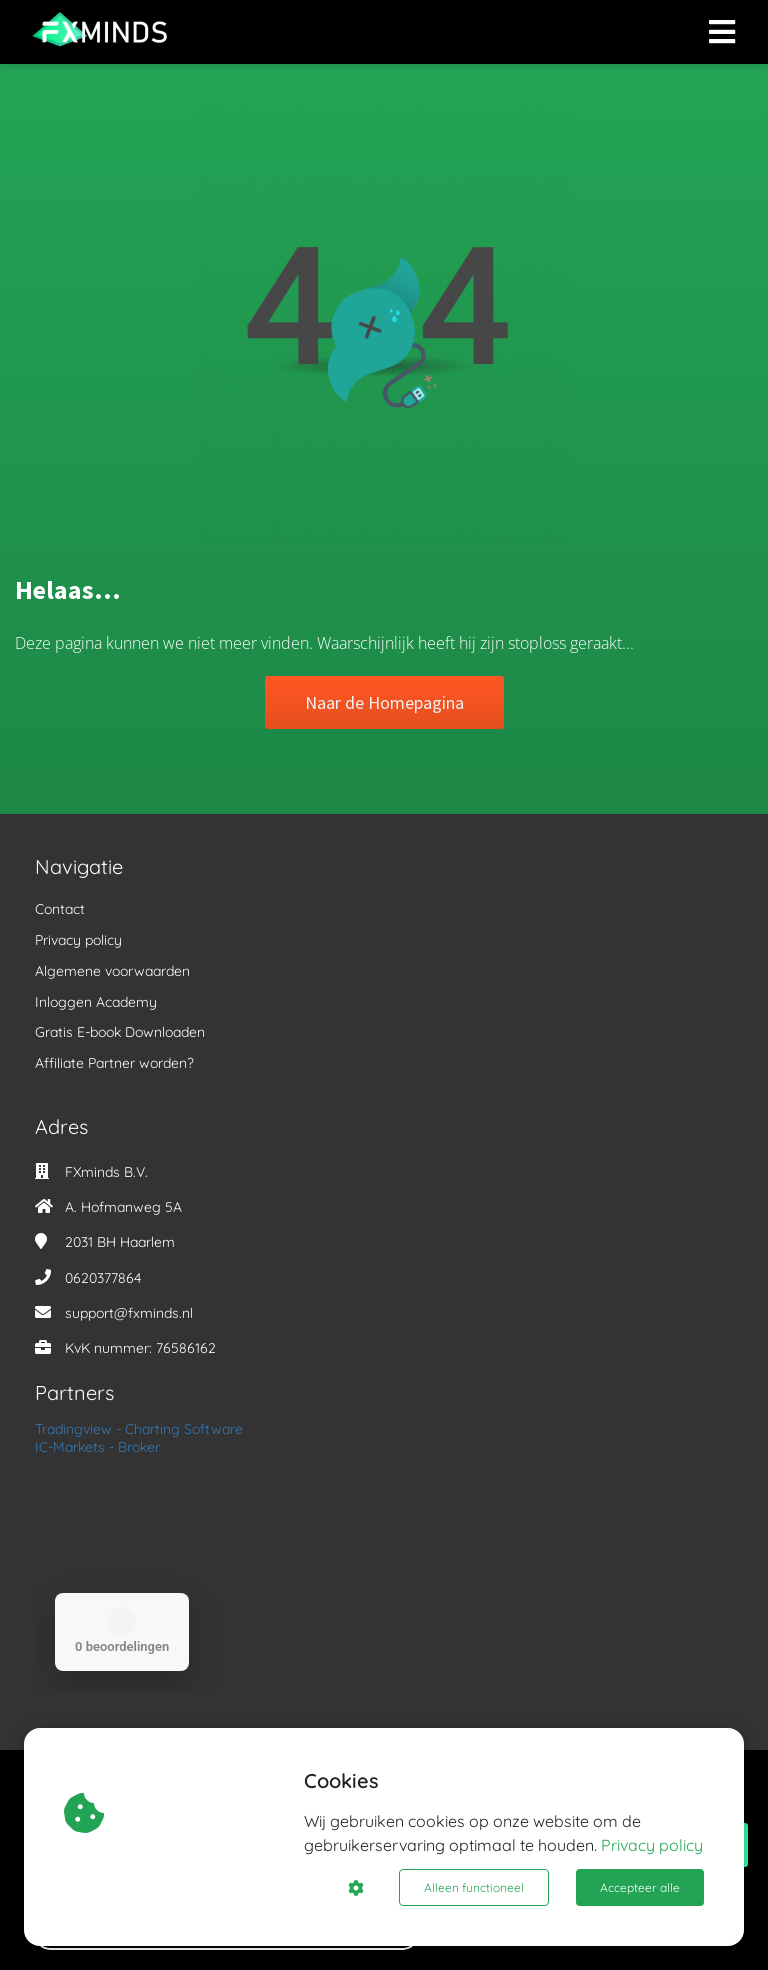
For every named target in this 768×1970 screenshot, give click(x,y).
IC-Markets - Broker (97, 1447)
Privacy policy (652, 1845)
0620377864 (103, 1278)
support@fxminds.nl (129, 1313)
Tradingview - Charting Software (139, 1429)
